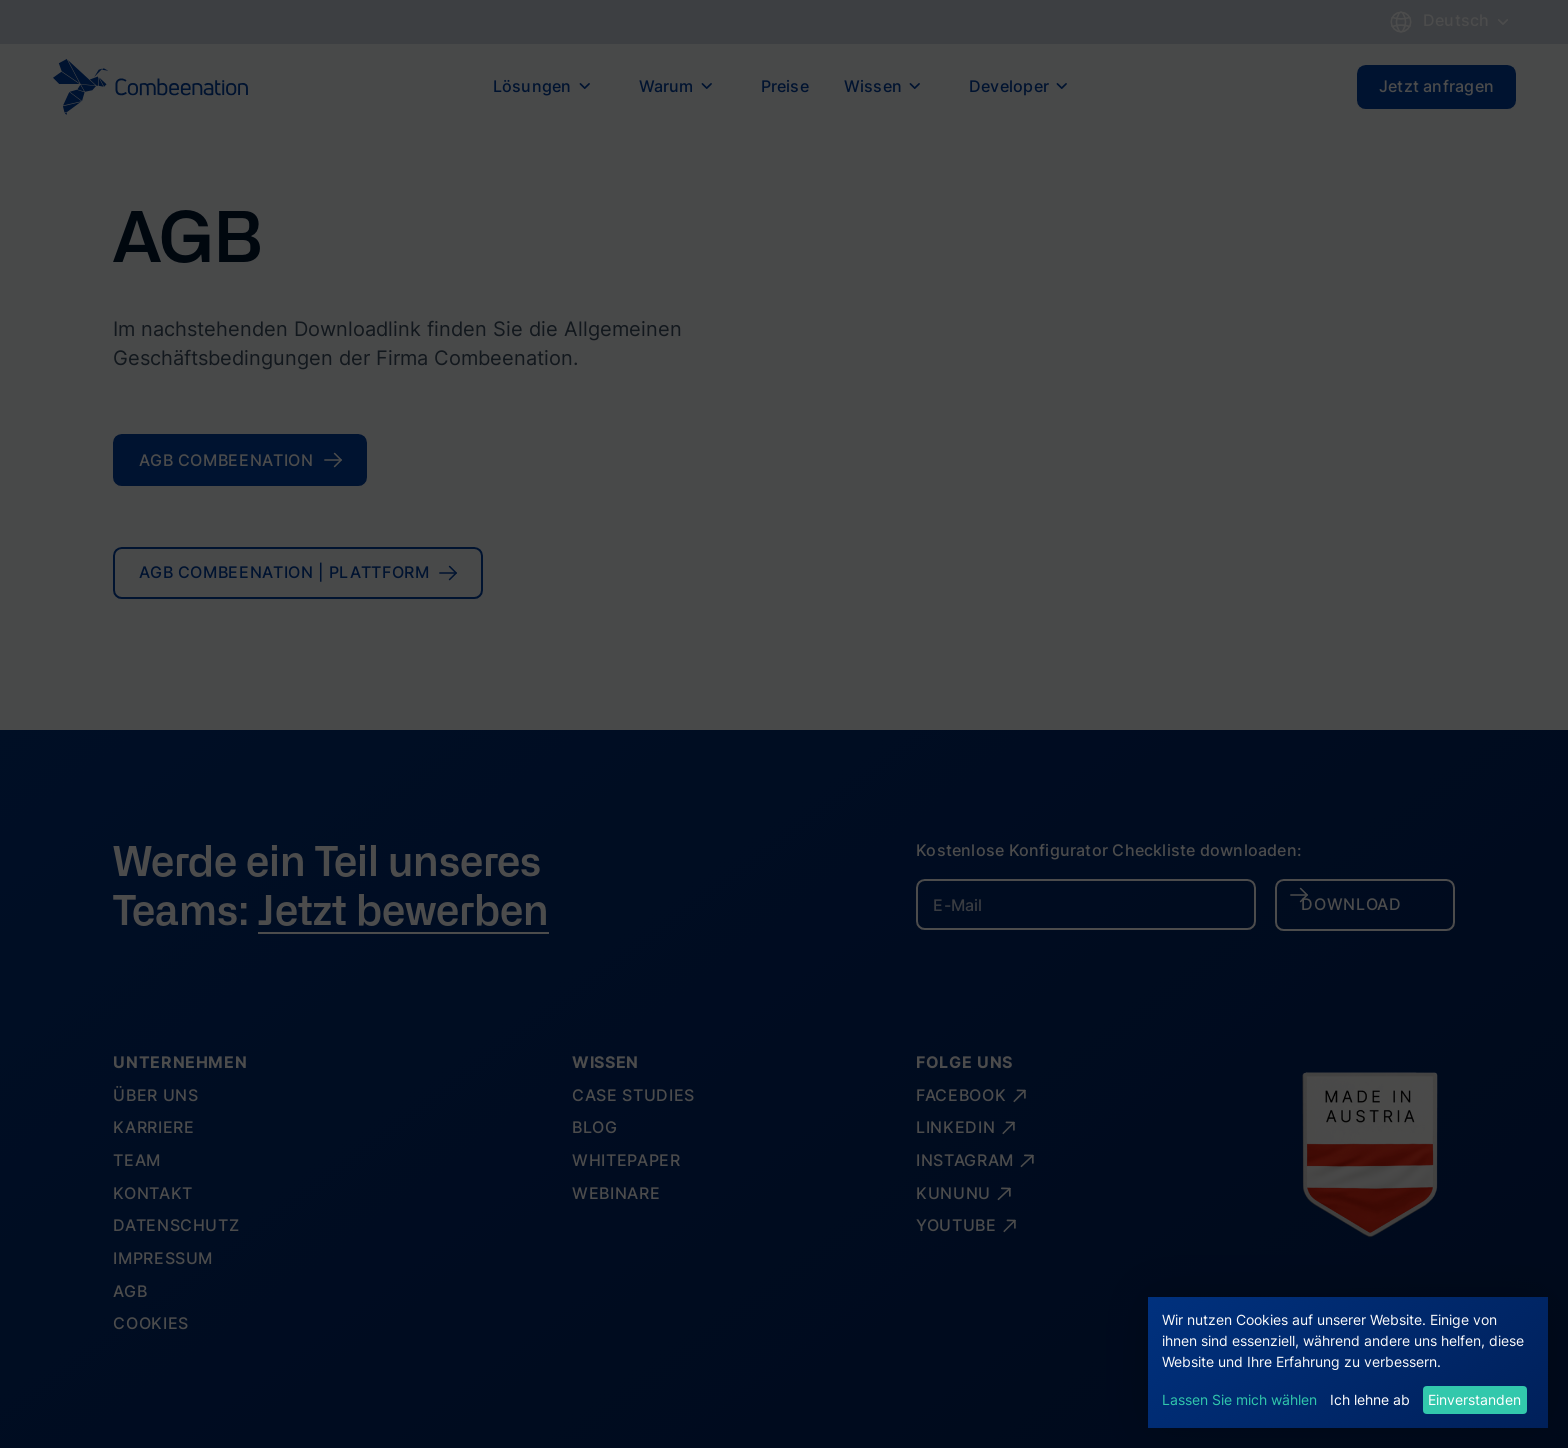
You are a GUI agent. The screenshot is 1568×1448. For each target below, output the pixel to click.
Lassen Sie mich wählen (1239, 1399)
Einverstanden (1474, 1399)
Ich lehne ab (1370, 1399)
